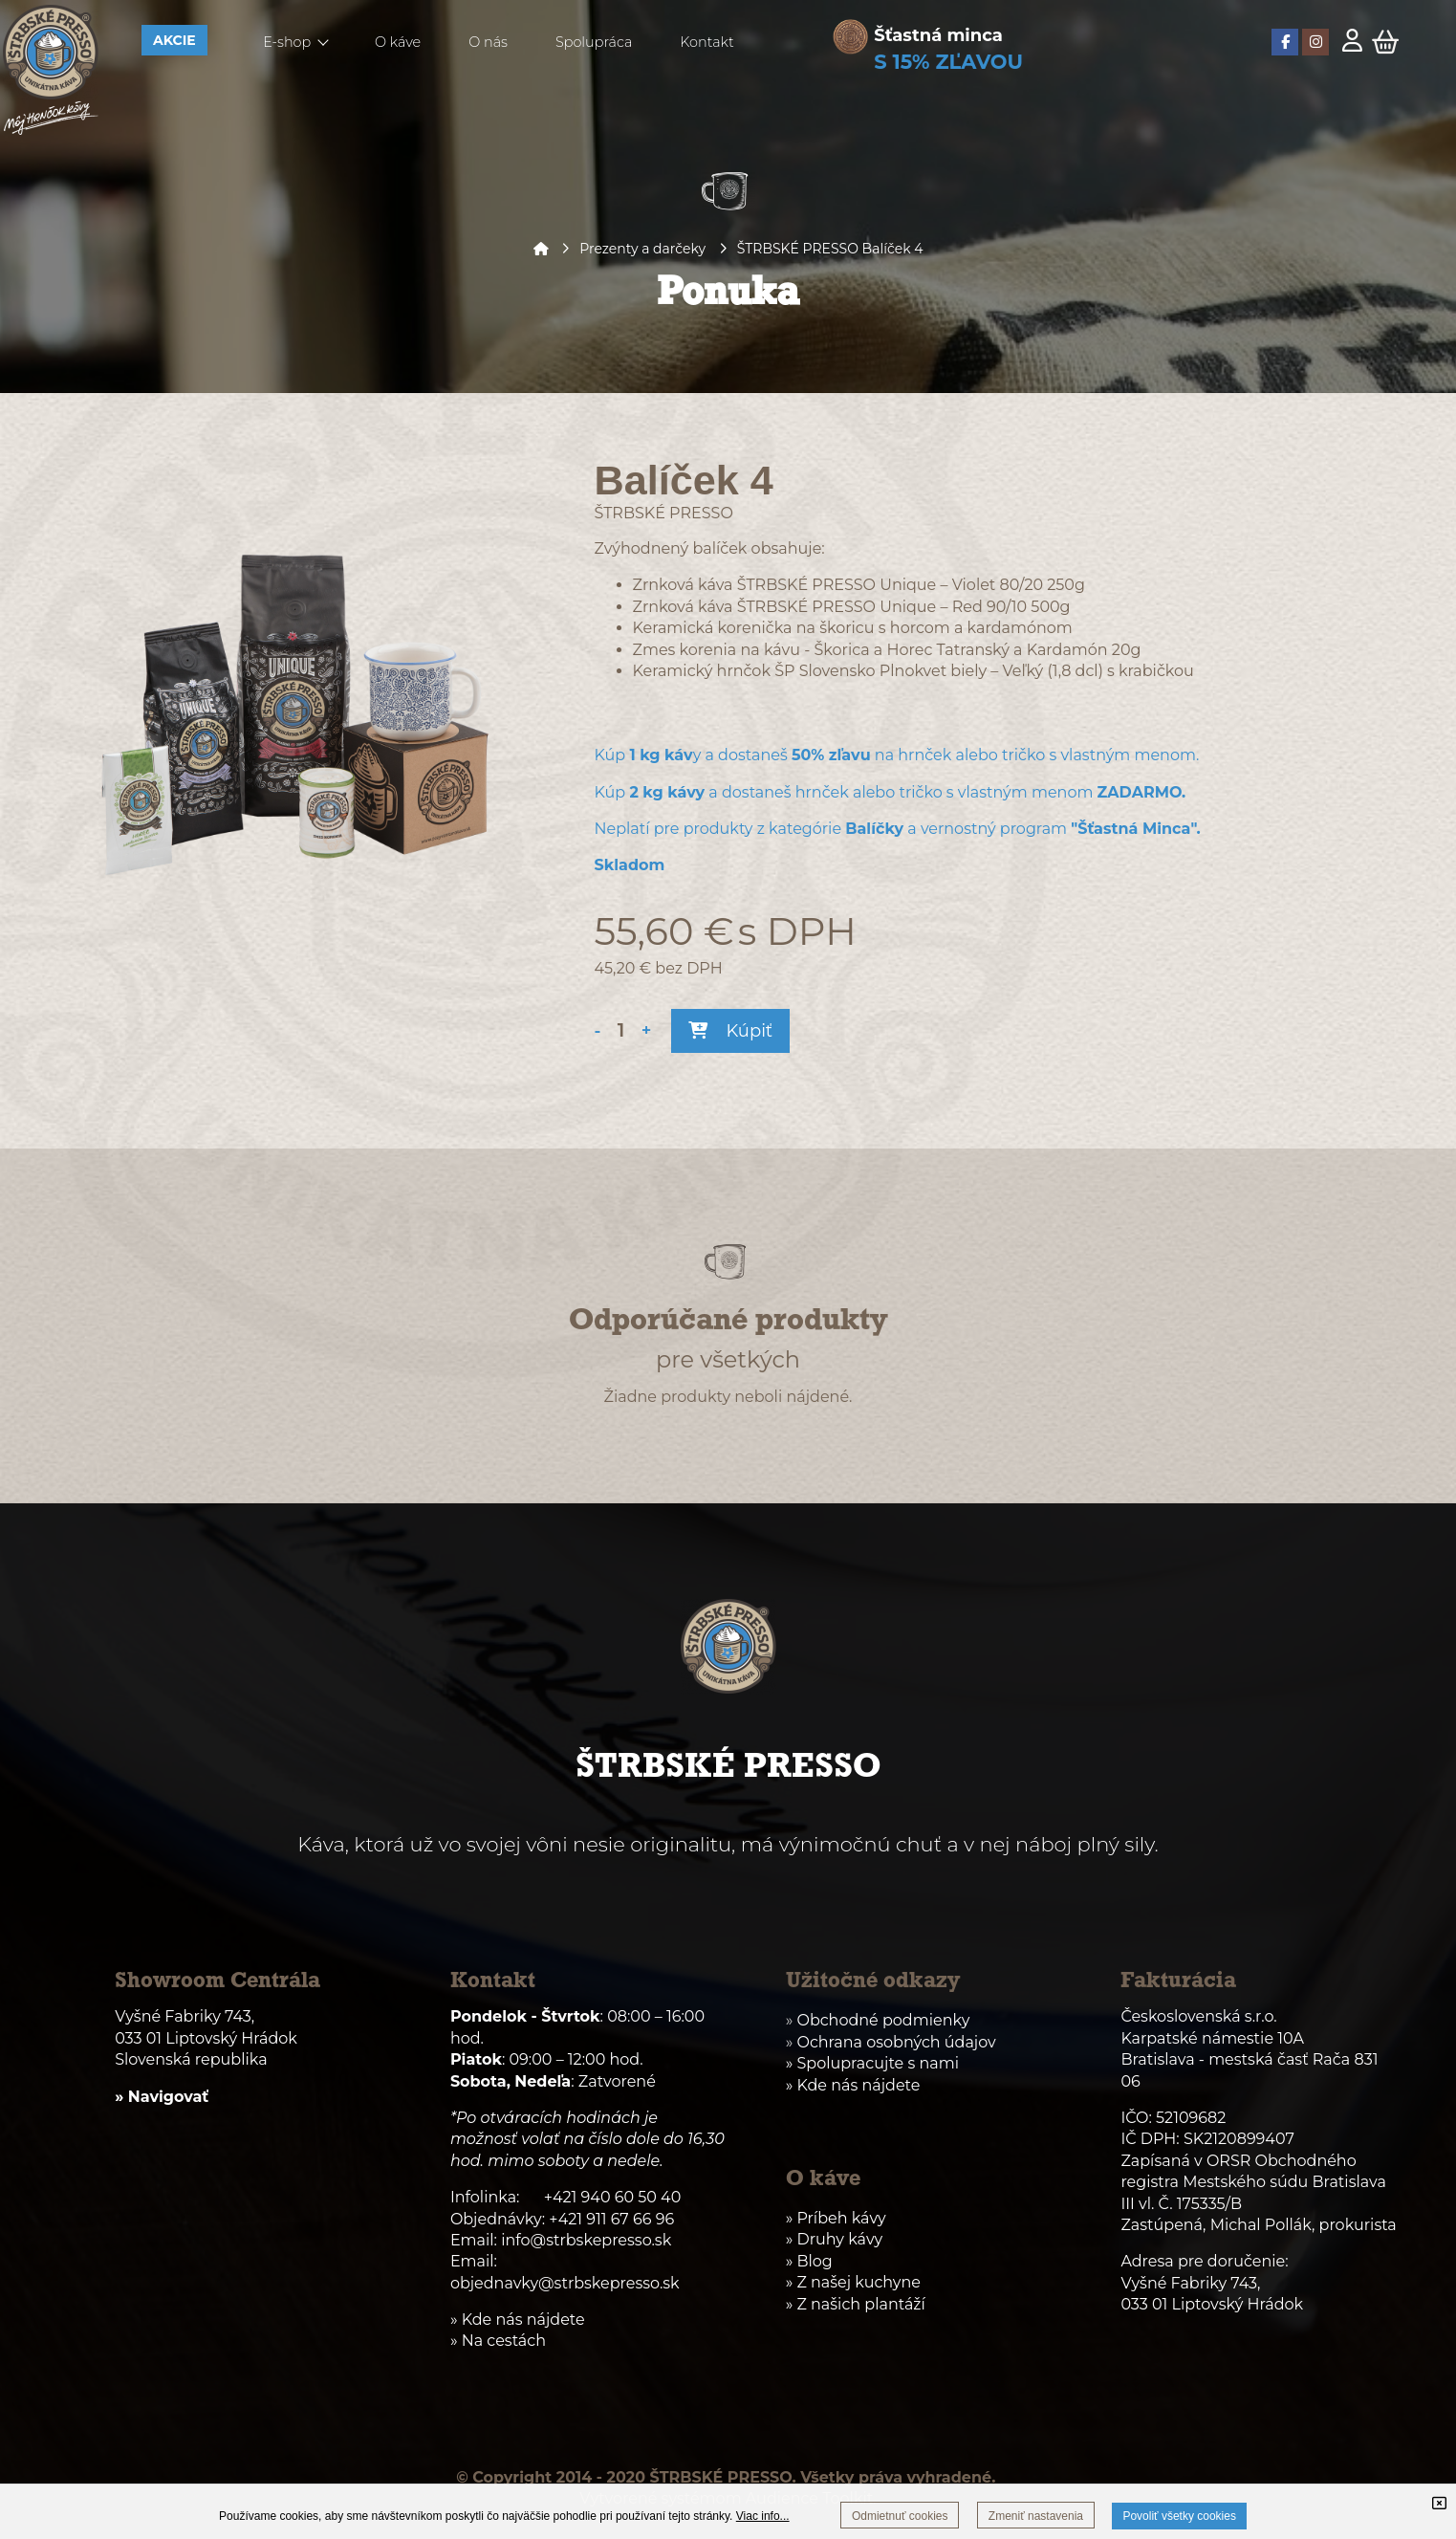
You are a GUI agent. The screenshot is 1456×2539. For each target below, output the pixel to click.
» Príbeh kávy (836, 2218)
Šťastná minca (938, 35)
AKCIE (174, 40)
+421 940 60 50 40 (613, 2197)
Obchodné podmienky (882, 2020)
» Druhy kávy (834, 2239)
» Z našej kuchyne (853, 2282)
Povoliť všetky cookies (1179, 2516)
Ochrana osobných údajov (895, 2042)
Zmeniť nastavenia (1036, 2516)
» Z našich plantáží (855, 2304)
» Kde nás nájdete (853, 2085)
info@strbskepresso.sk (586, 2240)
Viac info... (763, 2516)
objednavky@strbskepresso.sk (565, 2283)
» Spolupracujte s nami (872, 2063)
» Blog (809, 2261)
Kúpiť (730, 1030)
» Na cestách (498, 2340)
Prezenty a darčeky (642, 248)
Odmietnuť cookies (900, 2516)
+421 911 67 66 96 (611, 2219)
